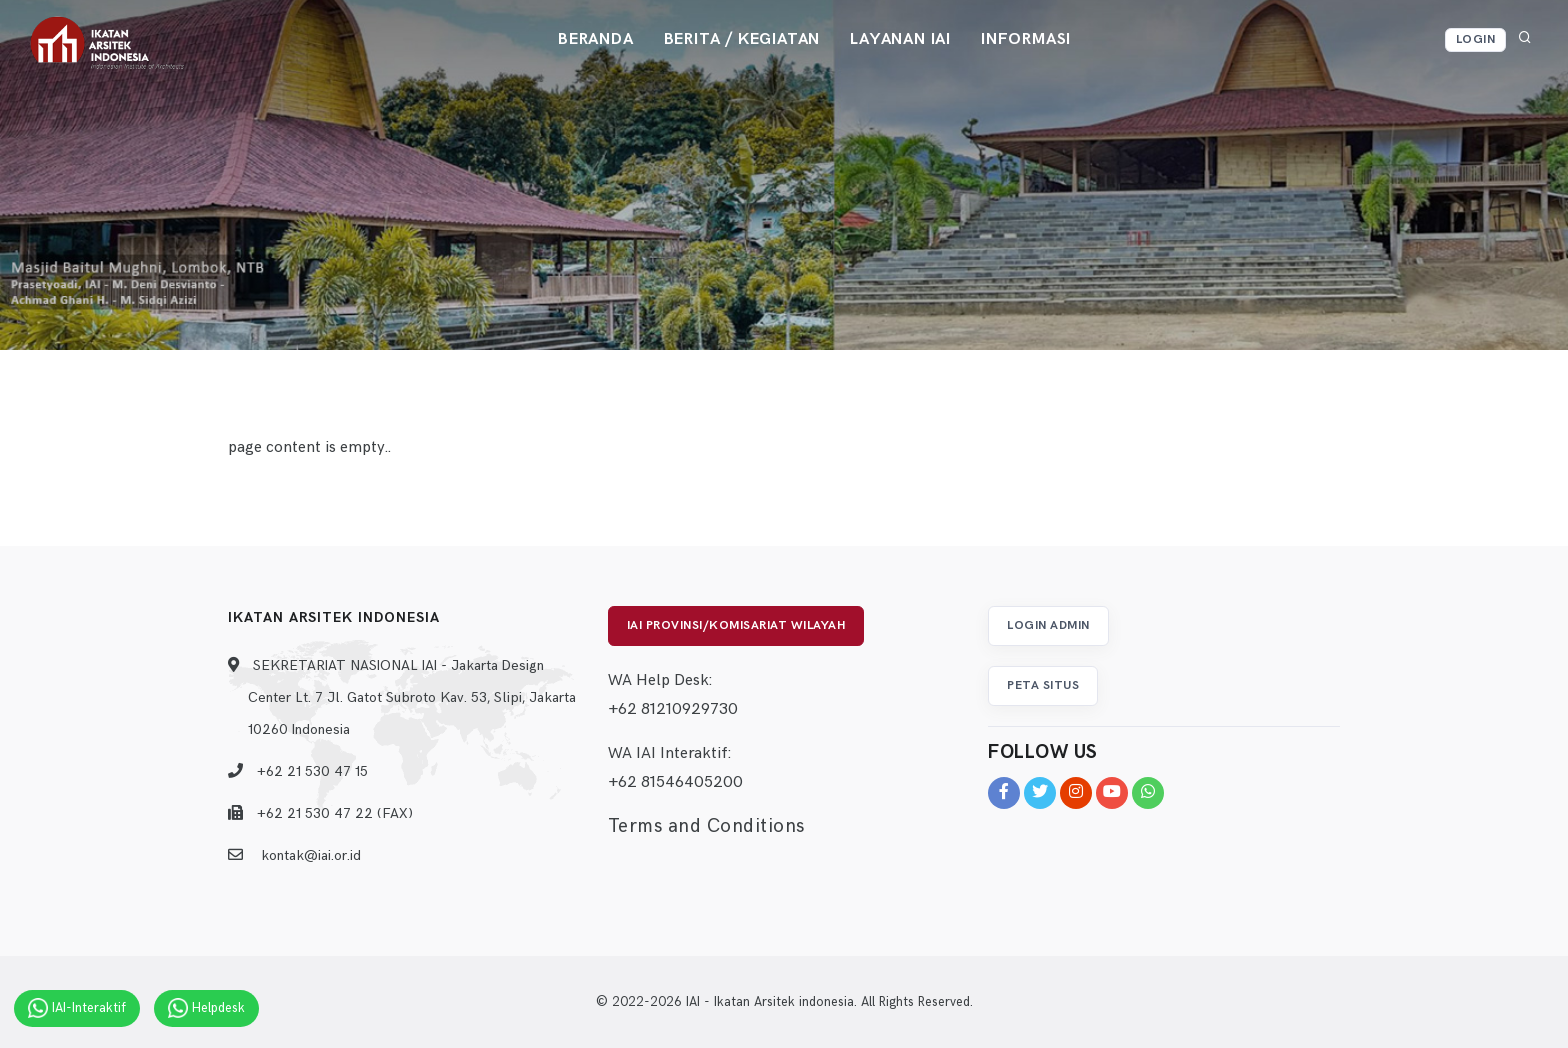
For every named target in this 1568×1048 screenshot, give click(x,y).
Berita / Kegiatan (742, 39)
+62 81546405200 (675, 782)
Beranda (596, 39)
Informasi (1026, 39)
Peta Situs (1043, 685)
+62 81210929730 (673, 709)
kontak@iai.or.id (311, 855)
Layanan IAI (900, 39)
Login (1476, 39)
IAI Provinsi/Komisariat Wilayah (736, 625)
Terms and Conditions (706, 826)
